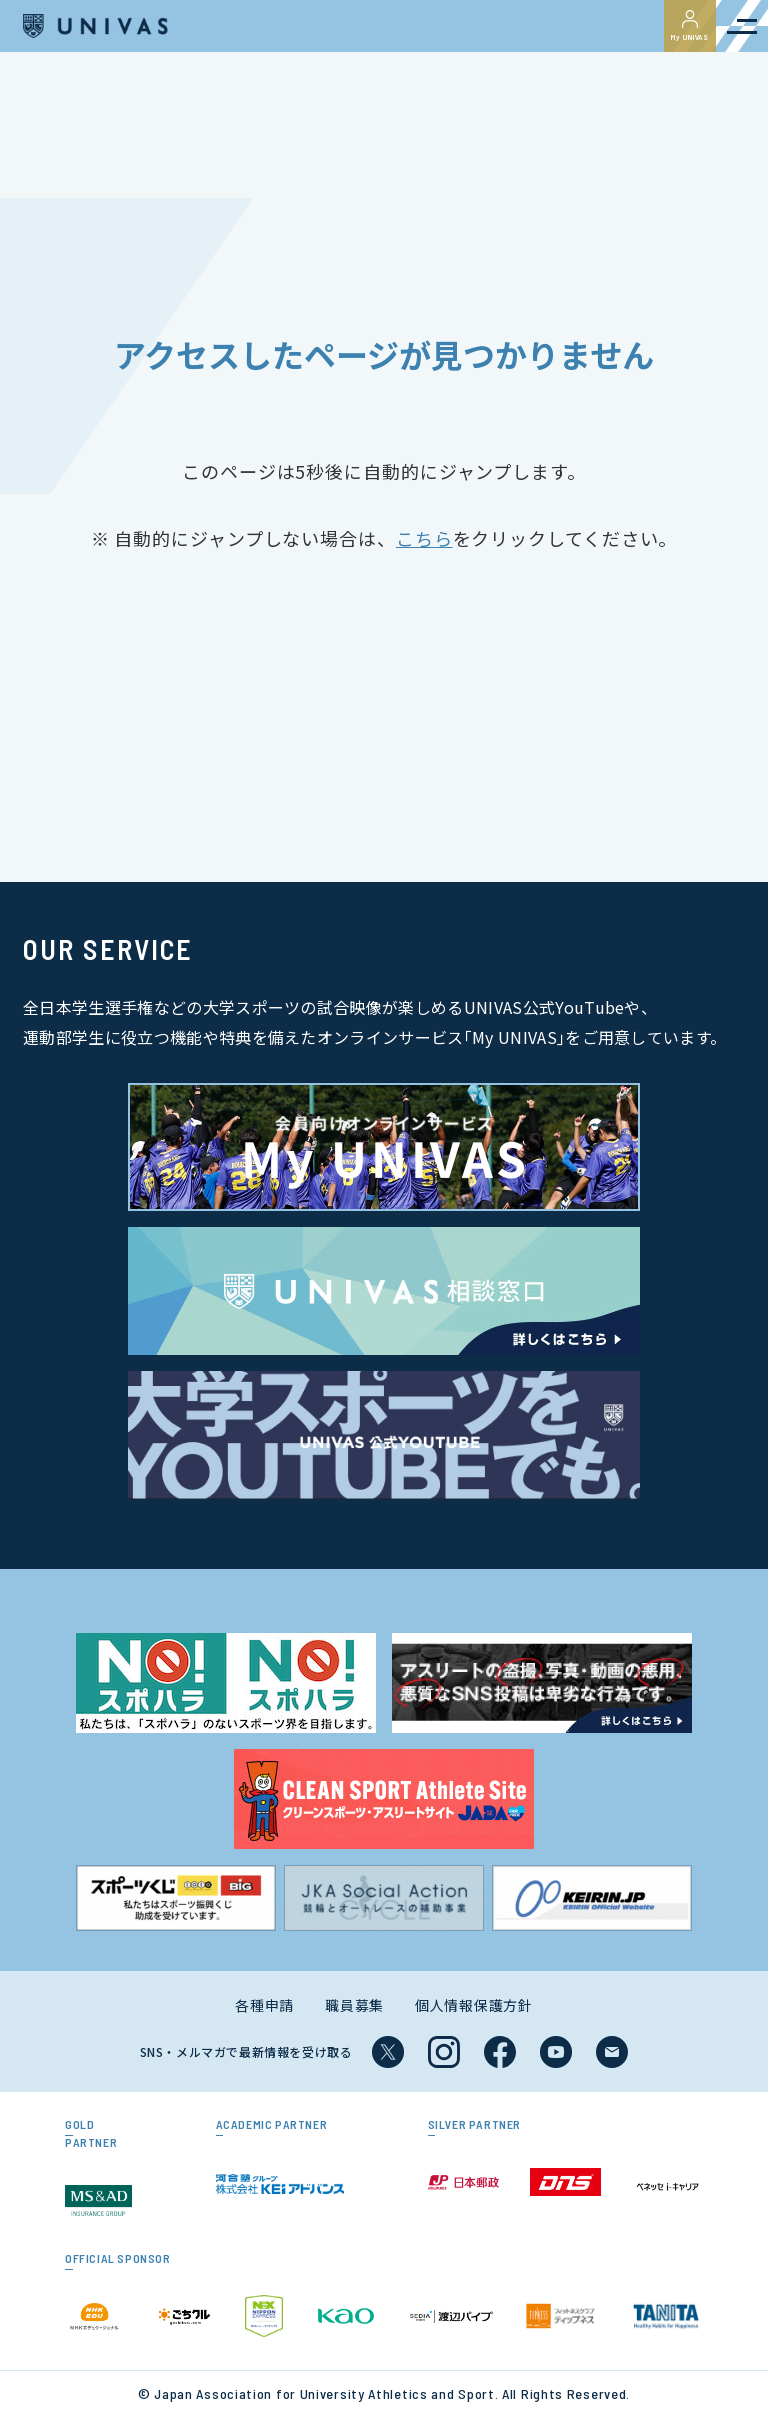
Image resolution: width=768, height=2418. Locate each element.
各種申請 (264, 2005)
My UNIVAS (690, 26)
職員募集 (354, 2005)
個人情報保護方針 (474, 2005)
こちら (424, 538)
